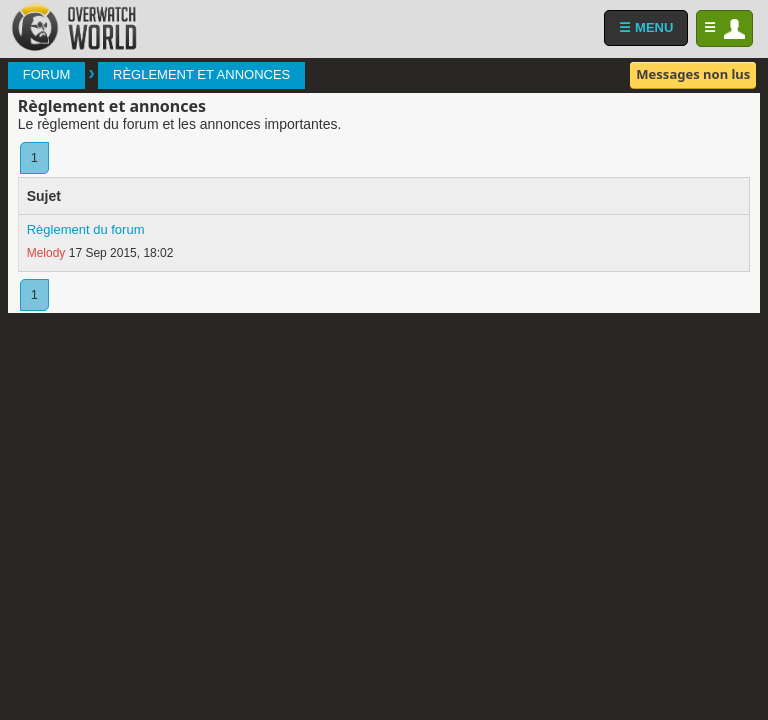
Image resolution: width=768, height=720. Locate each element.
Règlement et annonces (201, 74)
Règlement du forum (86, 229)
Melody (46, 253)
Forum (47, 74)
